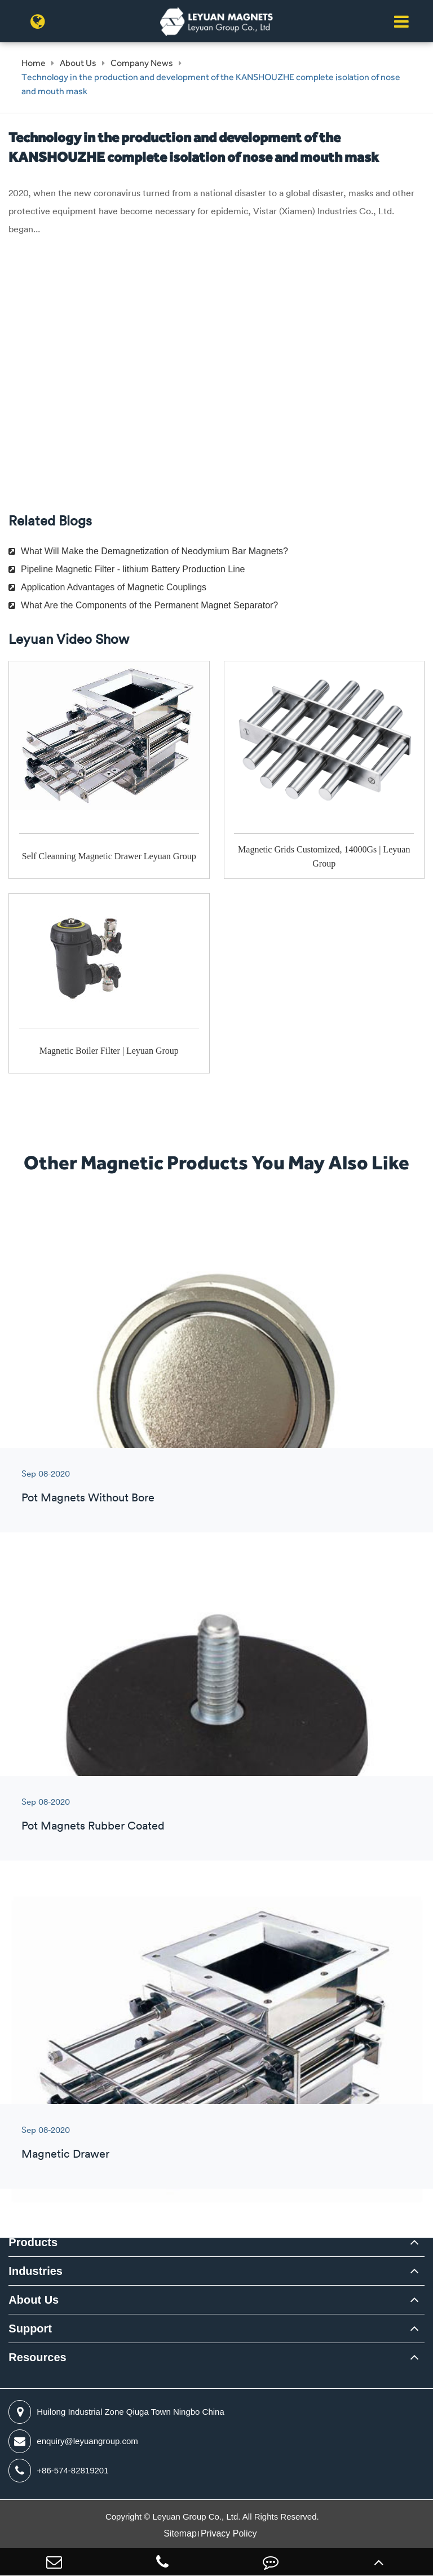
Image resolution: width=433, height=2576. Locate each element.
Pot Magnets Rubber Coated (93, 1825)
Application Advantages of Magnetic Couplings (107, 587)
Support (30, 2328)
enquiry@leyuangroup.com (73, 2441)
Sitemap (180, 2533)
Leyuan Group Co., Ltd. (197, 2516)
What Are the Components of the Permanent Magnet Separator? (143, 605)
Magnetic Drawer (65, 2153)
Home (33, 63)
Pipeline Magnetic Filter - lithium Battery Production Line (126, 569)
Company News (142, 63)
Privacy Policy (229, 2533)
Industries (35, 2271)
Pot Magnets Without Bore (87, 1497)
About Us (78, 63)
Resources (37, 2357)
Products (33, 2242)
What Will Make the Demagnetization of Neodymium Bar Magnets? (148, 551)
